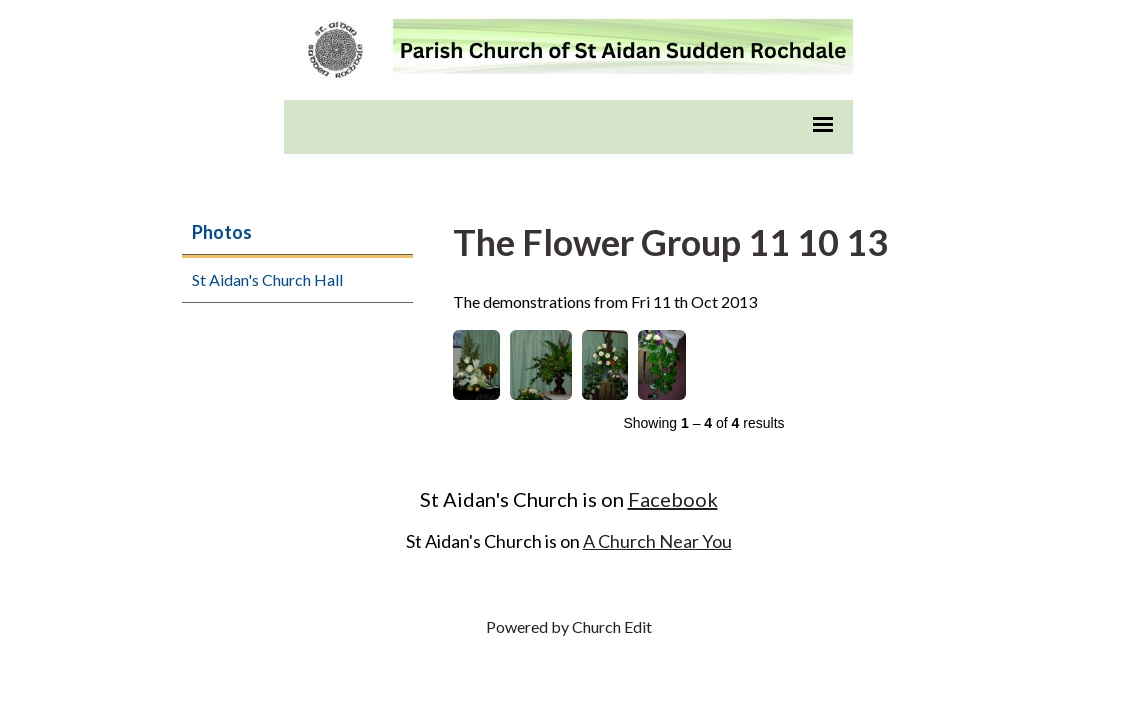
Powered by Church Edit (569, 626)
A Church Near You (657, 541)
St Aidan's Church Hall (267, 279)
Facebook (673, 499)
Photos (222, 232)
